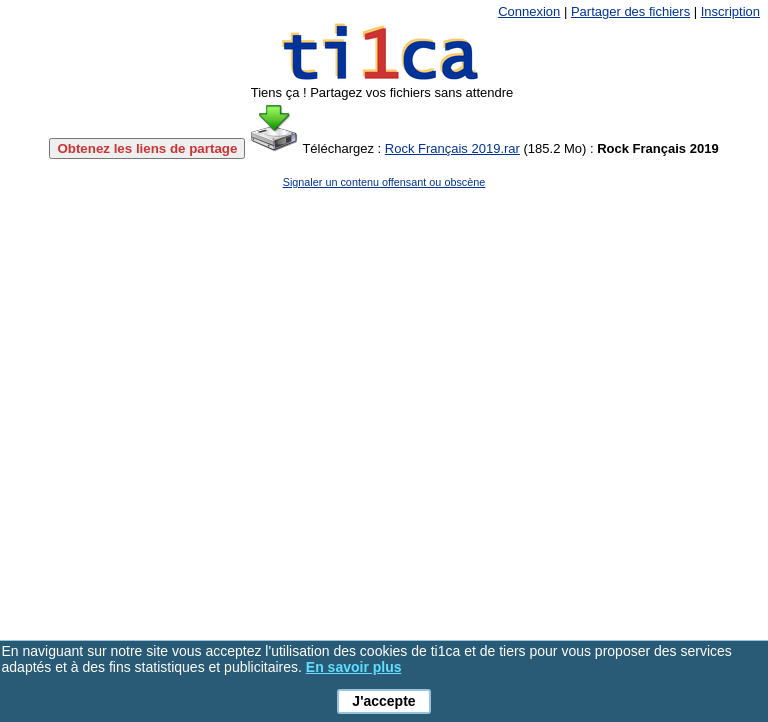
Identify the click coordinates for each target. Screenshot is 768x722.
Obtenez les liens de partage (147, 148)
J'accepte (383, 701)
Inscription (730, 11)
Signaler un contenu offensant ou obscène (384, 182)
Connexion (529, 11)
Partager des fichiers (630, 11)
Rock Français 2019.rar (452, 148)
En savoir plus (354, 667)
